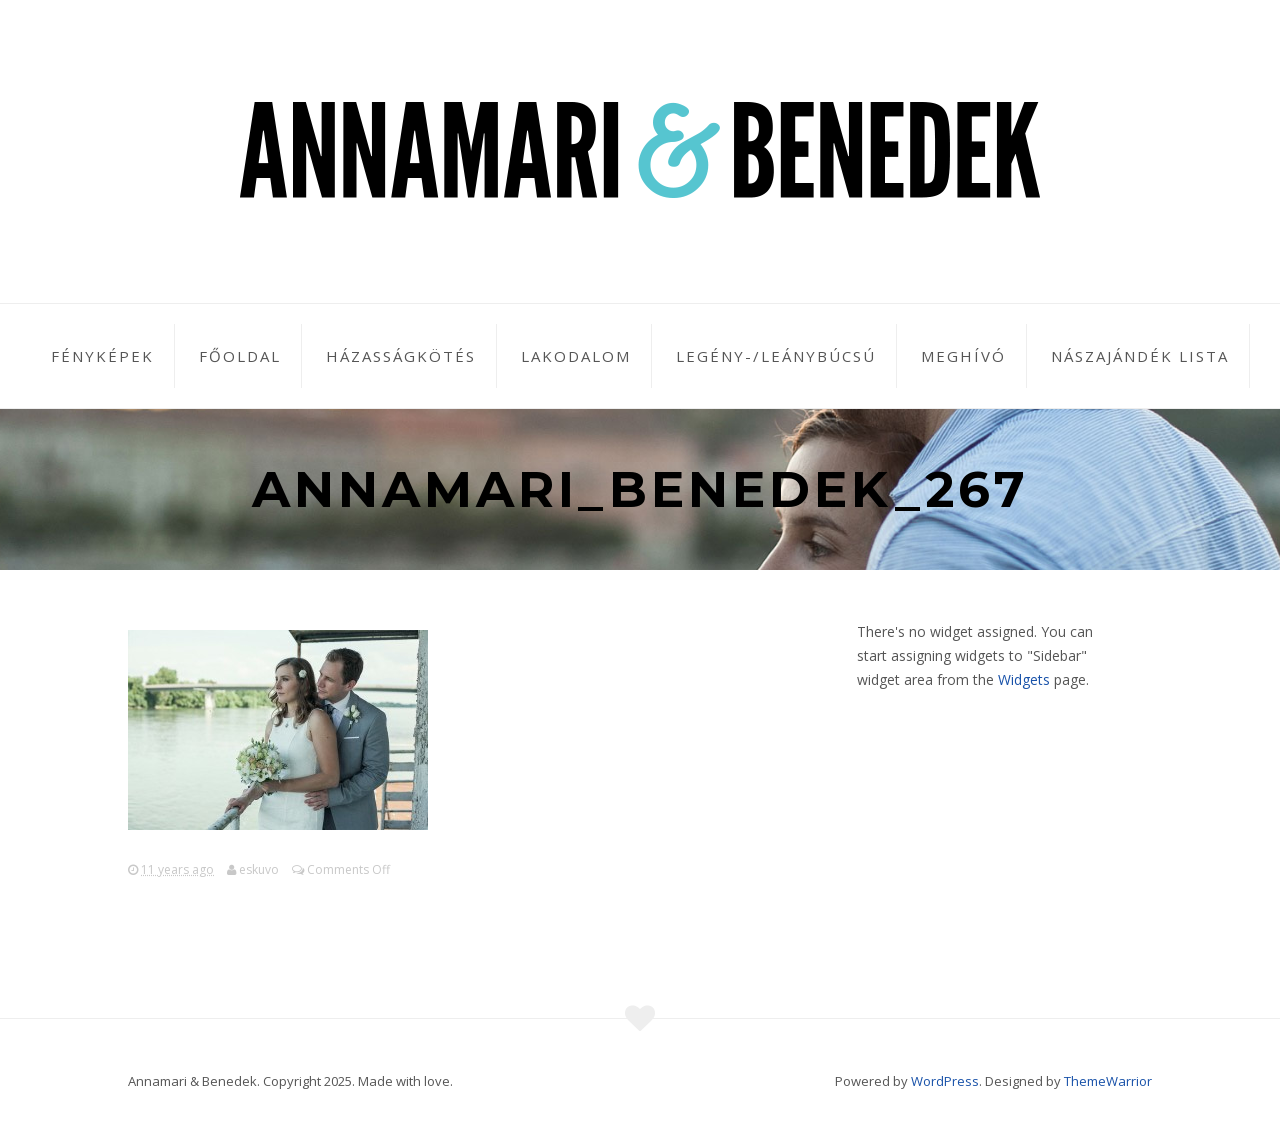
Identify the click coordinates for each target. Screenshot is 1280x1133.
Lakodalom (576, 356)
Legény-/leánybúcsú (776, 356)
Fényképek (102, 356)
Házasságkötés (401, 356)
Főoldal (240, 356)
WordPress (945, 1081)
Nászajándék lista (1140, 356)
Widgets (1024, 679)
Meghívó (963, 356)
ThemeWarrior (1108, 1081)
